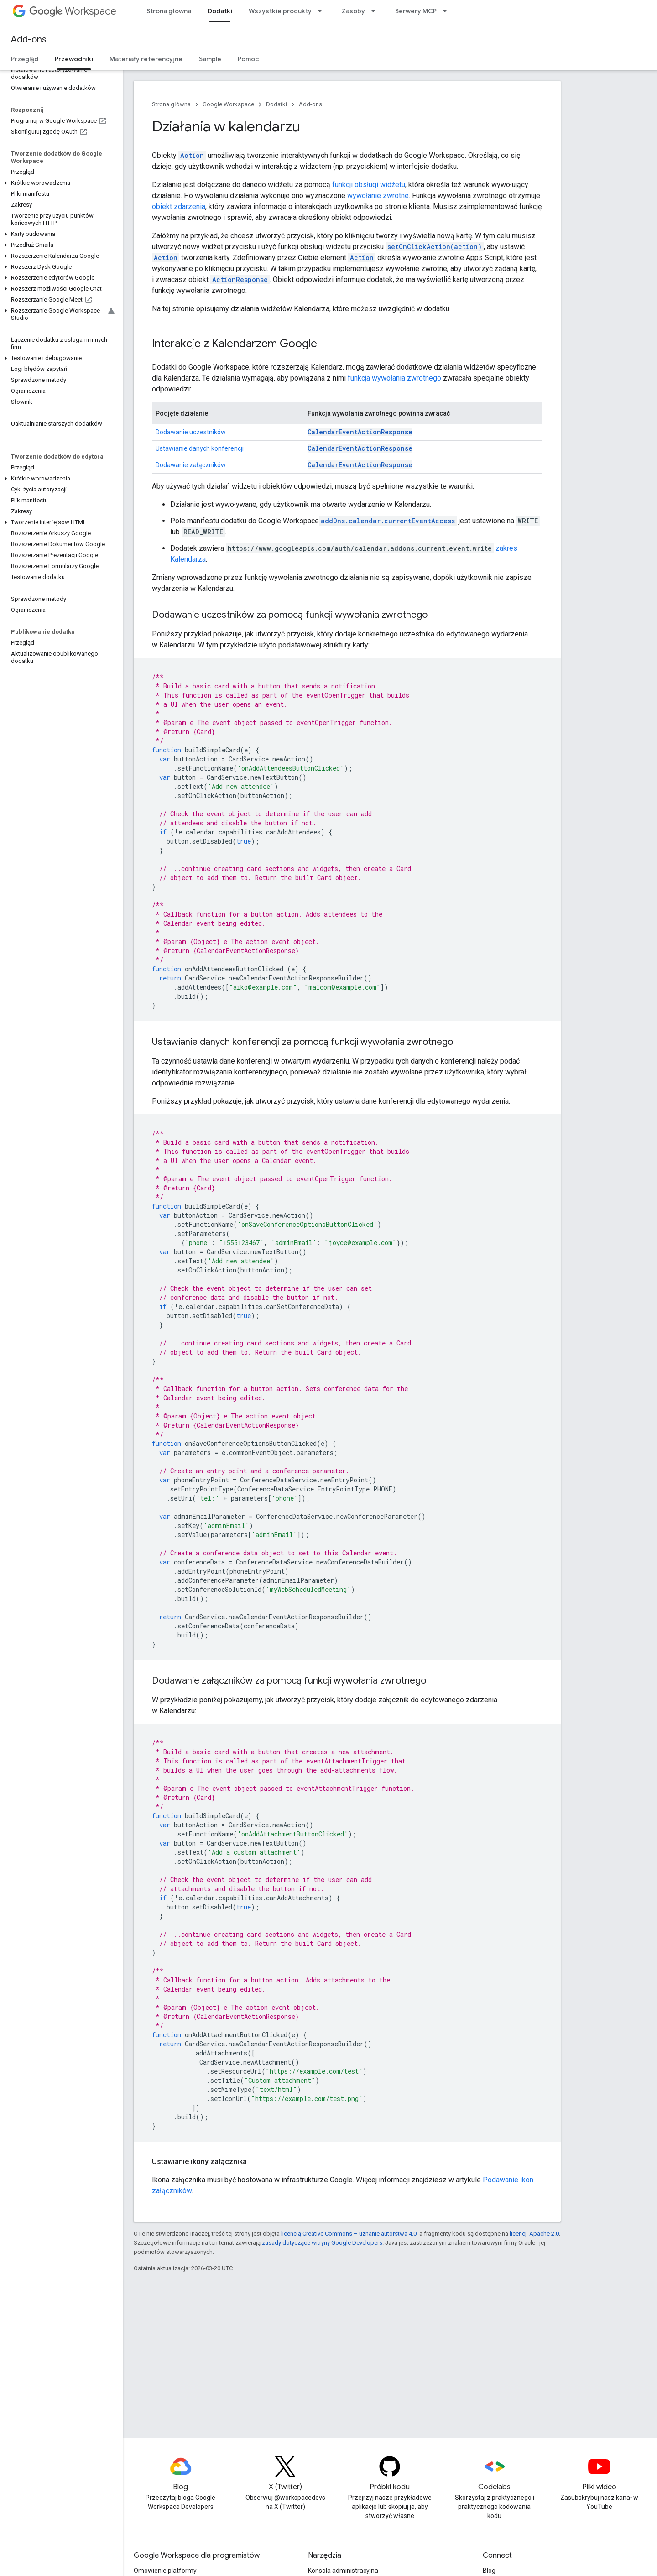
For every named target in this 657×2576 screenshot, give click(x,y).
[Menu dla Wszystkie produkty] (323, 11)
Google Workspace (228, 104)
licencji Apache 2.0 (534, 2233)
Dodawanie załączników (191, 465)
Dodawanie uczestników (191, 432)
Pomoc (248, 59)
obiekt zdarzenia (178, 206)
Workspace (72, 11)
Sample (210, 59)
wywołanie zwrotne (378, 195)
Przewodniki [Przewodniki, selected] (74, 59)
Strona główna (168, 11)
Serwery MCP (416, 11)
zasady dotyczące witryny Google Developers (322, 2242)
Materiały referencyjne (146, 59)
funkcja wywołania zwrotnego (394, 378)
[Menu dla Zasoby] (376, 11)
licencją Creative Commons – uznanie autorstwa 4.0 (349, 2233)
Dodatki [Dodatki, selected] (220, 11)
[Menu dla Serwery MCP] (448, 11)
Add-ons (29, 39)
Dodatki (276, 104)
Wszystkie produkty (280, 11)
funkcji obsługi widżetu (368, 184)
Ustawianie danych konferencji (200, 448)
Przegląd (24, 59)
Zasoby (353, 11)
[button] (59, 182)
